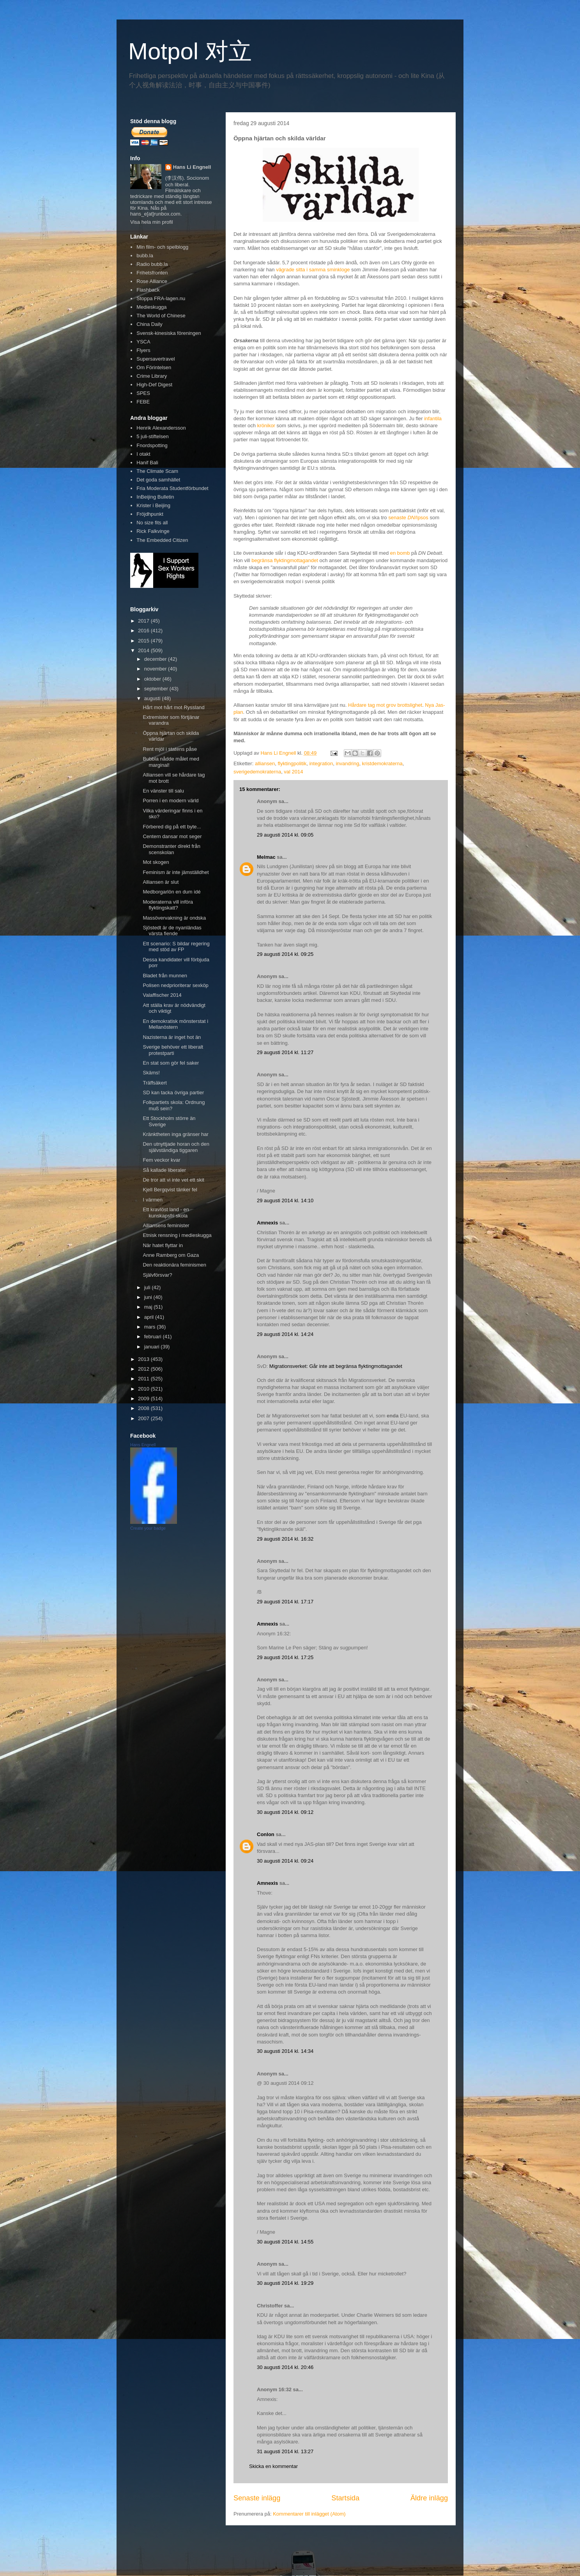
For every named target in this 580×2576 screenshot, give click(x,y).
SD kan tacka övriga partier (173, 1092)
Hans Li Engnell (192, 167)
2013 (144, 1359)
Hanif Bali (147, 462)
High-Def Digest (154, 384)
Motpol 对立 (190, 51)
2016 (144, 630)
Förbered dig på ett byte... (172, 827)
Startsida (345, 2498)
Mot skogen (156, 862)
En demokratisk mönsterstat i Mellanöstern (175, 1024)
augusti (153, 698)
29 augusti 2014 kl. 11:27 (285, 1052)
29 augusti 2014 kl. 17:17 (285, 1602)
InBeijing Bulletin (155, 497)
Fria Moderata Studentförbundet (172, 488)
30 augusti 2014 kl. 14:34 (285, 2051)
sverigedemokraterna (257, 772)
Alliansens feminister (166, 1225)
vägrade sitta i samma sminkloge (313, 269)
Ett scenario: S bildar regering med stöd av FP (176, 947)
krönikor (266, 425)
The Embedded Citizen (162, 540)
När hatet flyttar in (163, 1245)
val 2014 (293, 772)
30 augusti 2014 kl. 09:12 (285, 1812)
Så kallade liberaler (164, 1170)
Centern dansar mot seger (172, 836)
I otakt (143, 454)
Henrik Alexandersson (161, 428)
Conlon (265, 1834)
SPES (143, 393)
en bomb (400, 553)
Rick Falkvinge (153, 531)
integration (321, 763)
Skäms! (151, 1073)
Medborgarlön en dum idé (171, 892)
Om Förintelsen (153, 367)
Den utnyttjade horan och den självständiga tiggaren (176, 1147)
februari (153, 1336)
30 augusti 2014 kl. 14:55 (285, 2242)
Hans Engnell (143, 1444)
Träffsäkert (154, 1083)
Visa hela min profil (151, 222)
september (157, 689)
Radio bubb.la (152, 264)
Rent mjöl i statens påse (170, 749)
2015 (144, 641)
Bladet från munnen (165, 975)
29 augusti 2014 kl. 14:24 (285, 1334)
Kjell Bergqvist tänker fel (170, 1189)
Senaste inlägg (256, 2498)
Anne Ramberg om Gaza (171, 1255)
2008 (144, 1408)
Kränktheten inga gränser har (175, 1134)
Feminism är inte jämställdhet (176, 872)
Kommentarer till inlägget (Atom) (309, 2514)
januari (152, 1347)
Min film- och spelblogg (162, 247)
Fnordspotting (152, 445)
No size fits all (152, 522)
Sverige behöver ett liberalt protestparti (173, 1050)
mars (150, 1327)
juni (149, 1297)
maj (149, 1307)
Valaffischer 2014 (162, 995)
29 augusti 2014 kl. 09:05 (285, 835)
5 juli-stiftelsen (152, 436)
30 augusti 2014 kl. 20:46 (285, 2367)
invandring (347, 763)
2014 (144, 650)
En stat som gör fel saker (171, 1063)
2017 (144, 621)
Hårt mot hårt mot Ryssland (173, 707)
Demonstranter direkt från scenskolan (171, 849)
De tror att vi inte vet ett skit (173, 1180)
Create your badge (148, 1528)
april (149, 1317)
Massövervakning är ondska (174, 918)
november (156, 669)
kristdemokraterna (382, 763)
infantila (433, 418)
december (156, 659)
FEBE (143, 402)
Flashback (147, 290)
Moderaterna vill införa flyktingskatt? (168, 905)
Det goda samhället (158, 480)
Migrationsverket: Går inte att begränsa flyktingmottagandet (335, 1366)
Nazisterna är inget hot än (172, 1037)
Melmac (266, 857)
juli (148, 1287)
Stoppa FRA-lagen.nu (160, 298)
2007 (144, 1418)
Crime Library (151, 376)
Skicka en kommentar (273, 2466)
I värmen (153, 1200)
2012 (144, 1369)
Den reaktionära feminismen (174, 1265)
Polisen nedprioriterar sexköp (175, 985)
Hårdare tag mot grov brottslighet (385, 705)
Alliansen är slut (161, 882)
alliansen (265, 763)
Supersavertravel (155, 359)
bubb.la (144, 255)
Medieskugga (151, 307)
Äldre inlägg (429, 2498)
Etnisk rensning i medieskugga (177, 1235)
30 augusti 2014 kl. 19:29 (285, 2283)
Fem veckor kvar (161, 1160)
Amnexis (267, 1223)
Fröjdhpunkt (149, 514)
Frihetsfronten (152, 273)
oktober (153, 679)
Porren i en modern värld (170, 800)
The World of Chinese (161, 315)
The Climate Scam (157, 471)
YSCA (143, 342)
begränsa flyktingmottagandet (284, 560)
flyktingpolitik (292, 763)
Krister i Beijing (153, 505)
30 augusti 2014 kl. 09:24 (285, 1861)
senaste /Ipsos (408, 517)
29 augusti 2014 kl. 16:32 (285, 1539)
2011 (144, 1379)
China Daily (149, 324)
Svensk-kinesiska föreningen (168, 333)
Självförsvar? (157, 1275)
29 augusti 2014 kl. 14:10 (285, 1200)
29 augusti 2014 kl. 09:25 (285, 954)
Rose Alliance (151, 281)
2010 (144, 1389)
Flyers (143, 350)
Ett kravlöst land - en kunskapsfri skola (166, 1213)
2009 (144, 1398)
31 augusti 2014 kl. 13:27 (285, 2451)
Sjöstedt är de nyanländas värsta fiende (172, 931)
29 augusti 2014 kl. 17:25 (285, 1657)
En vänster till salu (163, 791)
